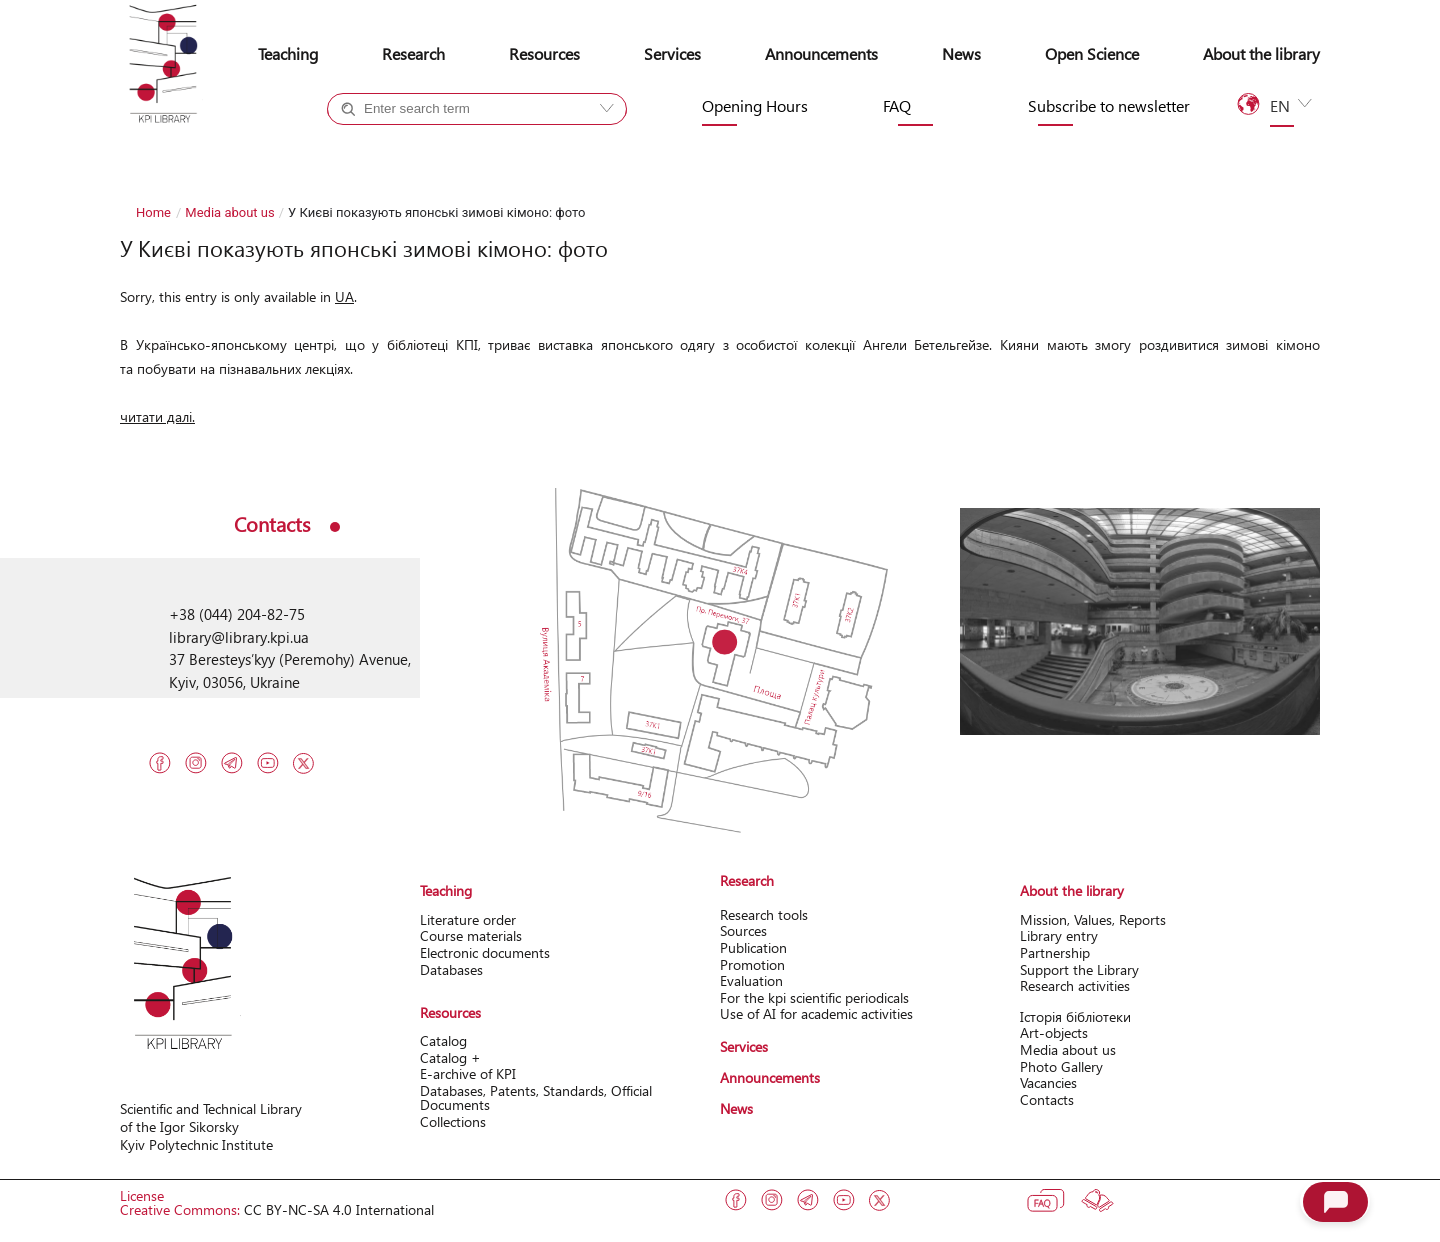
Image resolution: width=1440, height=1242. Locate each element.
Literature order (468, 919)
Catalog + (395, 145)
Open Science (1092, 53)
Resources (544, 53)
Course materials (471, 935)
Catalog (443, 1040)
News (961, 53)
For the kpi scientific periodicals (814, 997)
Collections (453, 1121)
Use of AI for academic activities (816, 1013)
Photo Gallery (1061, 1066)
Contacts (1047, 1099)
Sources (743, 930)
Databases (451, 969)
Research (413, 53)
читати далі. (157, 416)
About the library (1261, 53)
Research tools (764, 914)
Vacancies (1048, 1082)
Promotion (752, 964)
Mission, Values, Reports (1093, 919)
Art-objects (1054, 1032)
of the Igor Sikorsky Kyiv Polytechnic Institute (196, 1135)
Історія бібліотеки (1075, 1016)
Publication (753, 947)
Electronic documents (485, 952)
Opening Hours (755, 106)
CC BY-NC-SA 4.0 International (339, 1209)
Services (672, 53)
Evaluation (751, 980)
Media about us (229, 212)
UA (344, 296)
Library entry (1059, 935)
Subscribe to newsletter (1109, 106)
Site (514, 145)
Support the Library (1079, 969)
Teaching (288, 53)
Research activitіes (1075, 985)
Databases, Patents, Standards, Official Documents (536, 1097)
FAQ (897, 106)
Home (153, 212)
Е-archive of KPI (468, 1073)
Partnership (1055, 952)
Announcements (821, 53)
